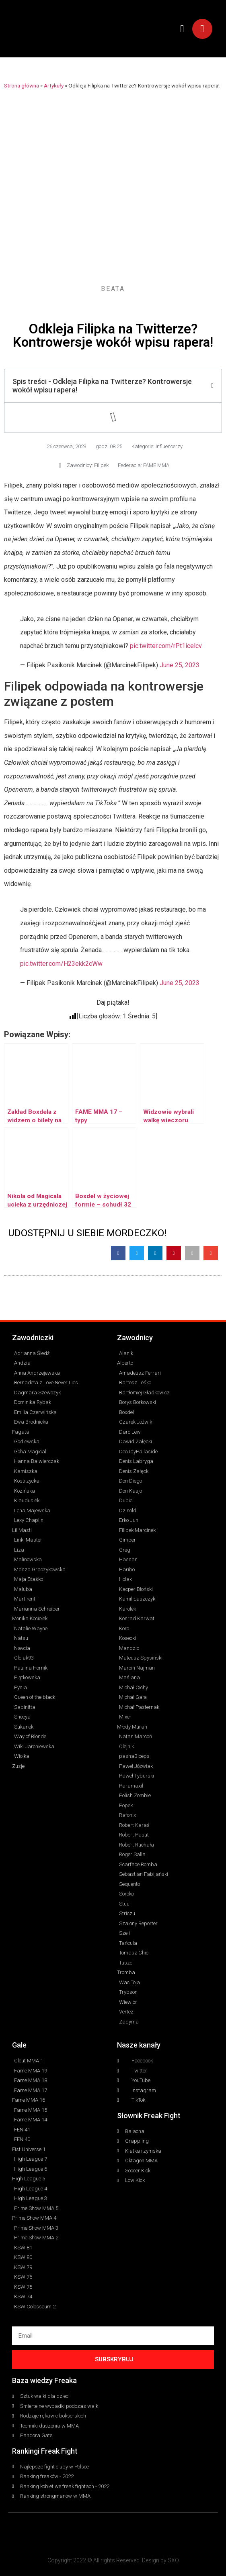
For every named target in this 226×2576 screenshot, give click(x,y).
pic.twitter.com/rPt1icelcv (166, 646)
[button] (182, 29)
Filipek (101, 465)
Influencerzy (169, 446)
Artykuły (54, 85)
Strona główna (21, 85)
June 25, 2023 (179, 665)
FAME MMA (156, 465)
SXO (173, 2560)
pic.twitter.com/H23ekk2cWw (61, 963)
